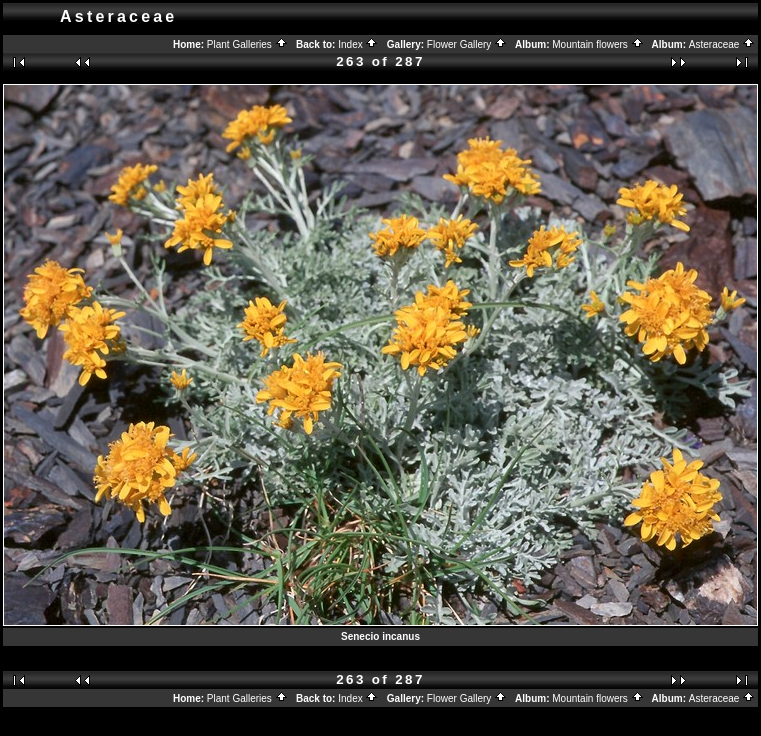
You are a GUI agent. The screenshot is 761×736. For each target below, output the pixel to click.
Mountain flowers (597, 44)
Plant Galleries (247, 44)
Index (358, 44)
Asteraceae (722, 44)
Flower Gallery (467, 44)
